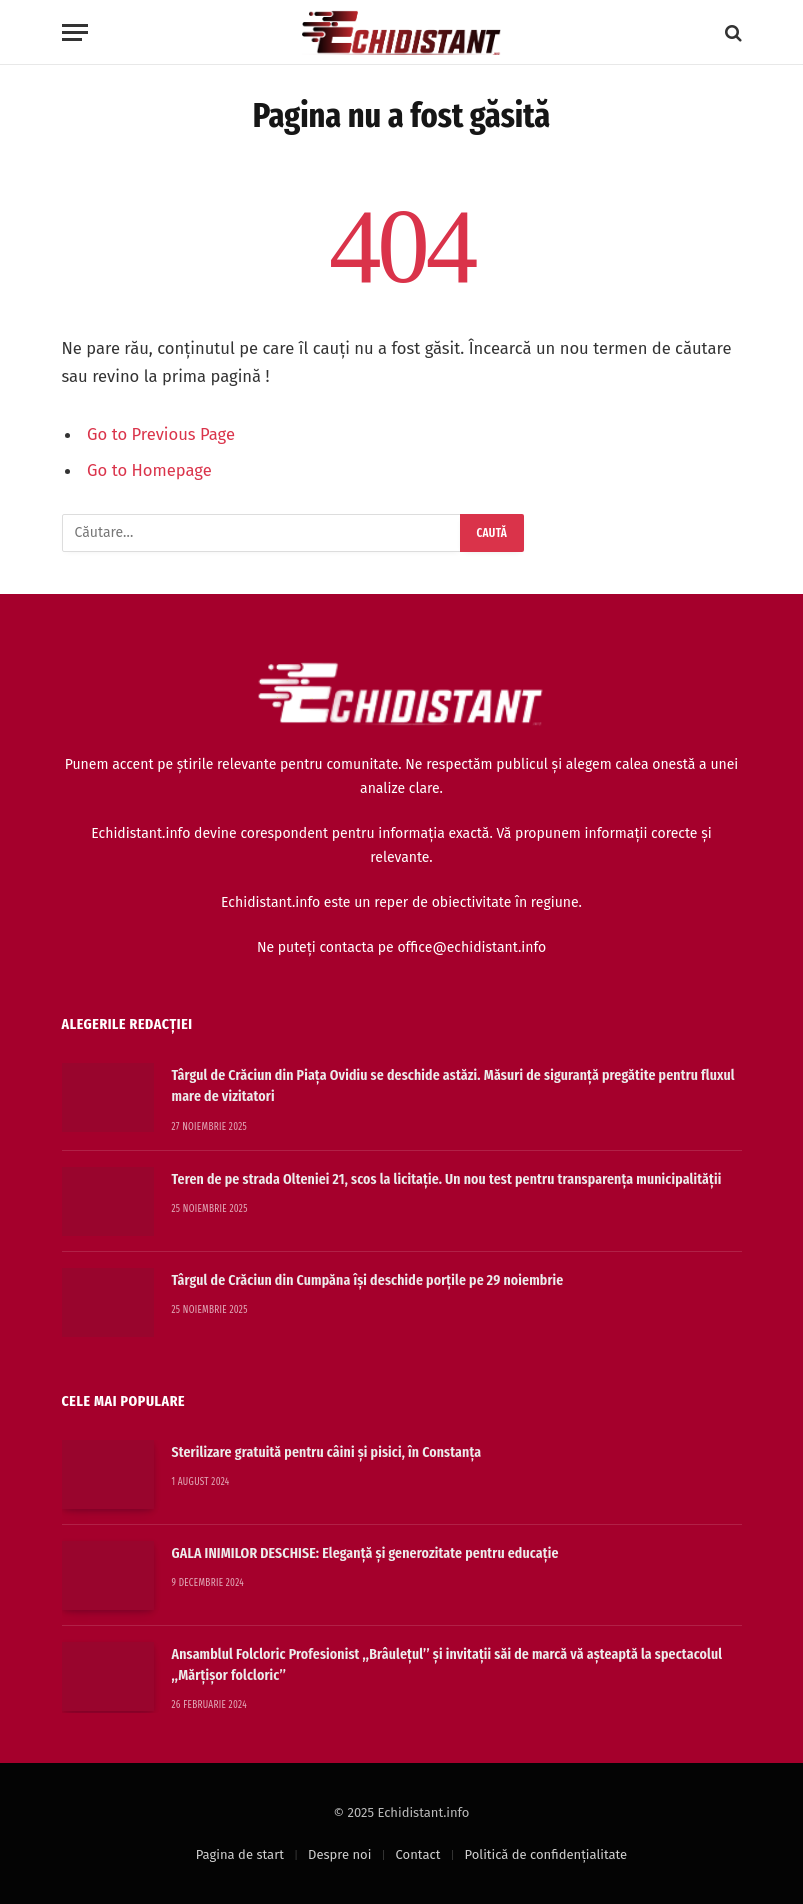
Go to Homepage (149, 470)
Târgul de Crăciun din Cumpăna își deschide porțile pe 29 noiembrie (368, 1280)
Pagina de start (240, 1854)
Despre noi (339, 1854)
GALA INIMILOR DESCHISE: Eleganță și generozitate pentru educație (365, 1553)
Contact (418, 1854)
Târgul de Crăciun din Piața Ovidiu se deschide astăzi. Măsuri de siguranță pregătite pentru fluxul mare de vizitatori (453, 1085)
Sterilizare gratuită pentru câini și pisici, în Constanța (327, 1452)
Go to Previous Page (161, 434)
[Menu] (75, 32)
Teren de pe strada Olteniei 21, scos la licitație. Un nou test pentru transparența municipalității (447, 1179)
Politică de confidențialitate (546, 1854)
